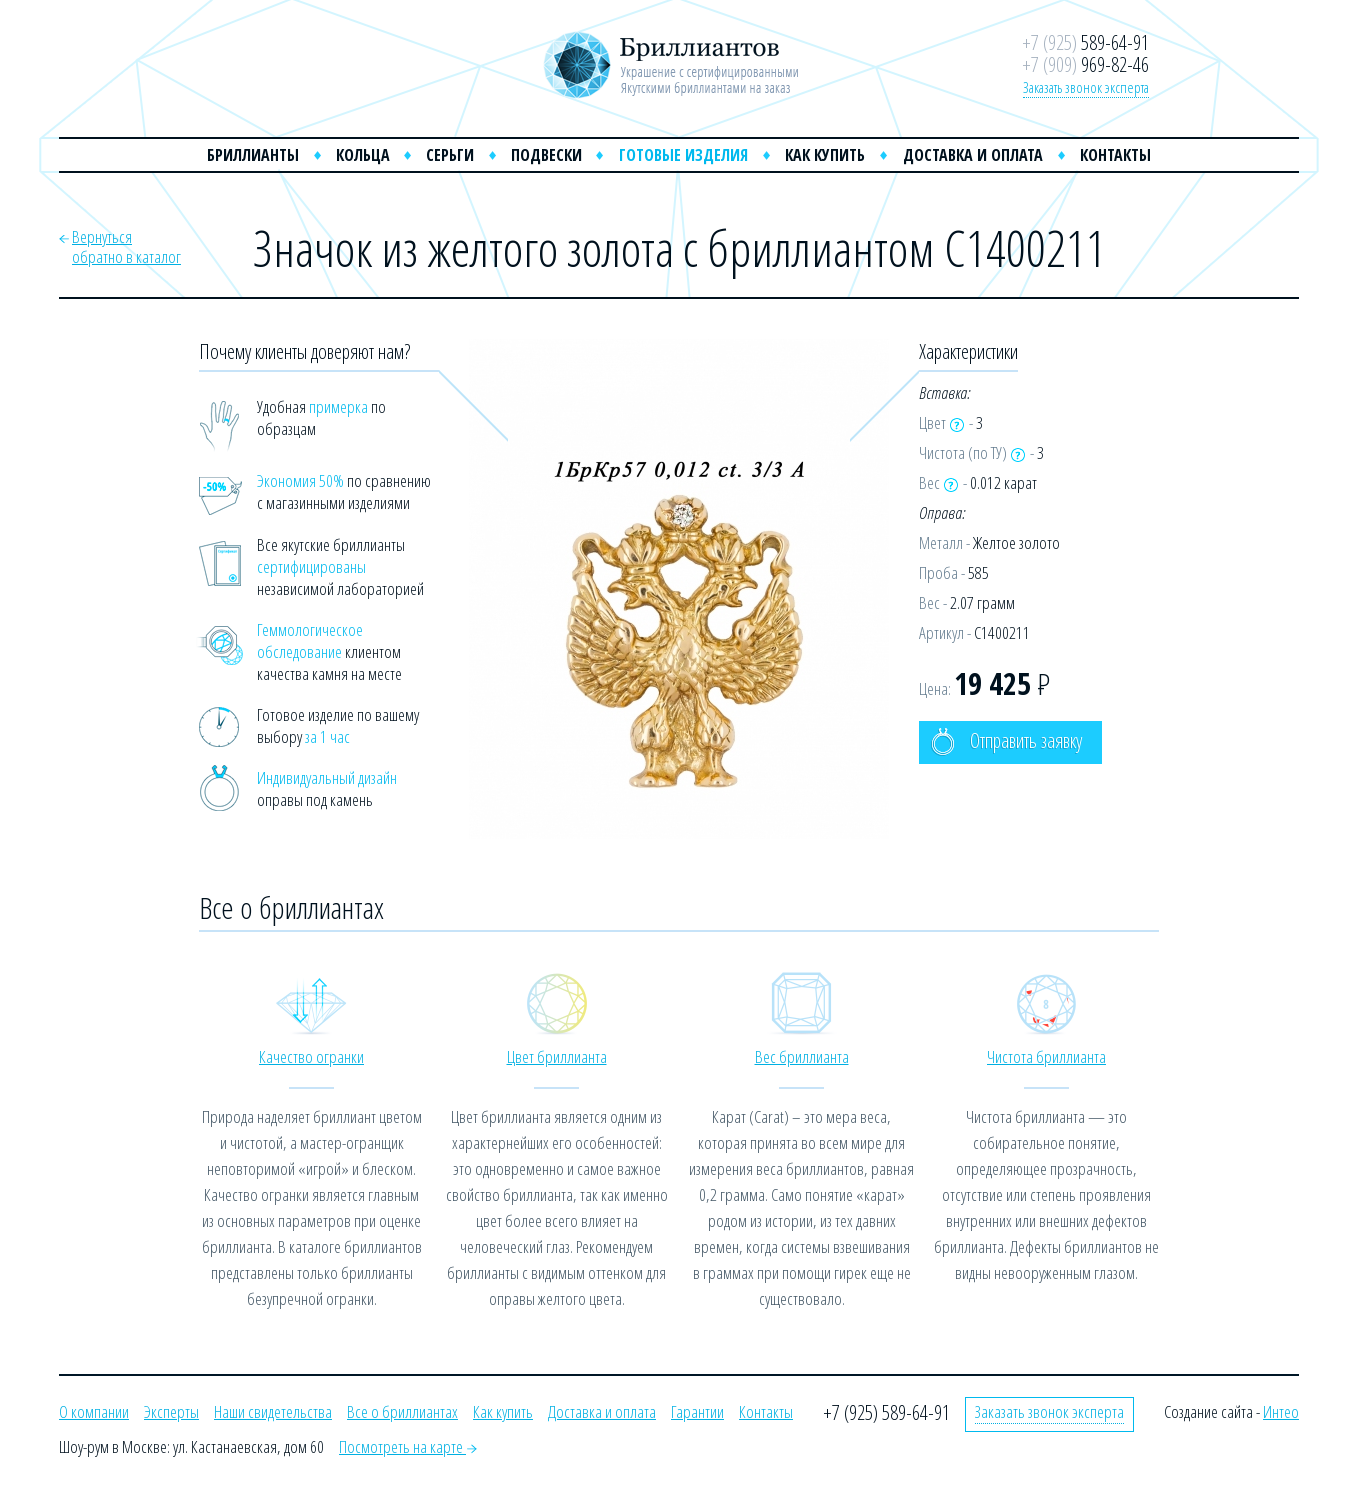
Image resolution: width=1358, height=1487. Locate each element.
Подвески (546, 155)
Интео (1281, 1411)
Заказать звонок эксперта (1086, 87)
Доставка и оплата (973, 155)
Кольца (363, 155)
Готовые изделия (683, 155)
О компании (94, 1411)
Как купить (825, 155)
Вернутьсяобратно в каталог (126, 246)
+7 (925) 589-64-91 (886, 1412)
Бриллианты (253, 155)
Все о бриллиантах (402, 1411)
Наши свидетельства (273, 1411)
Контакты (1115, 155)
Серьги (450, 155)
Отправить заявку (1006, 741)
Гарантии (697, 1411)
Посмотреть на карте (408, 1446)
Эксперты (171, 1411)
